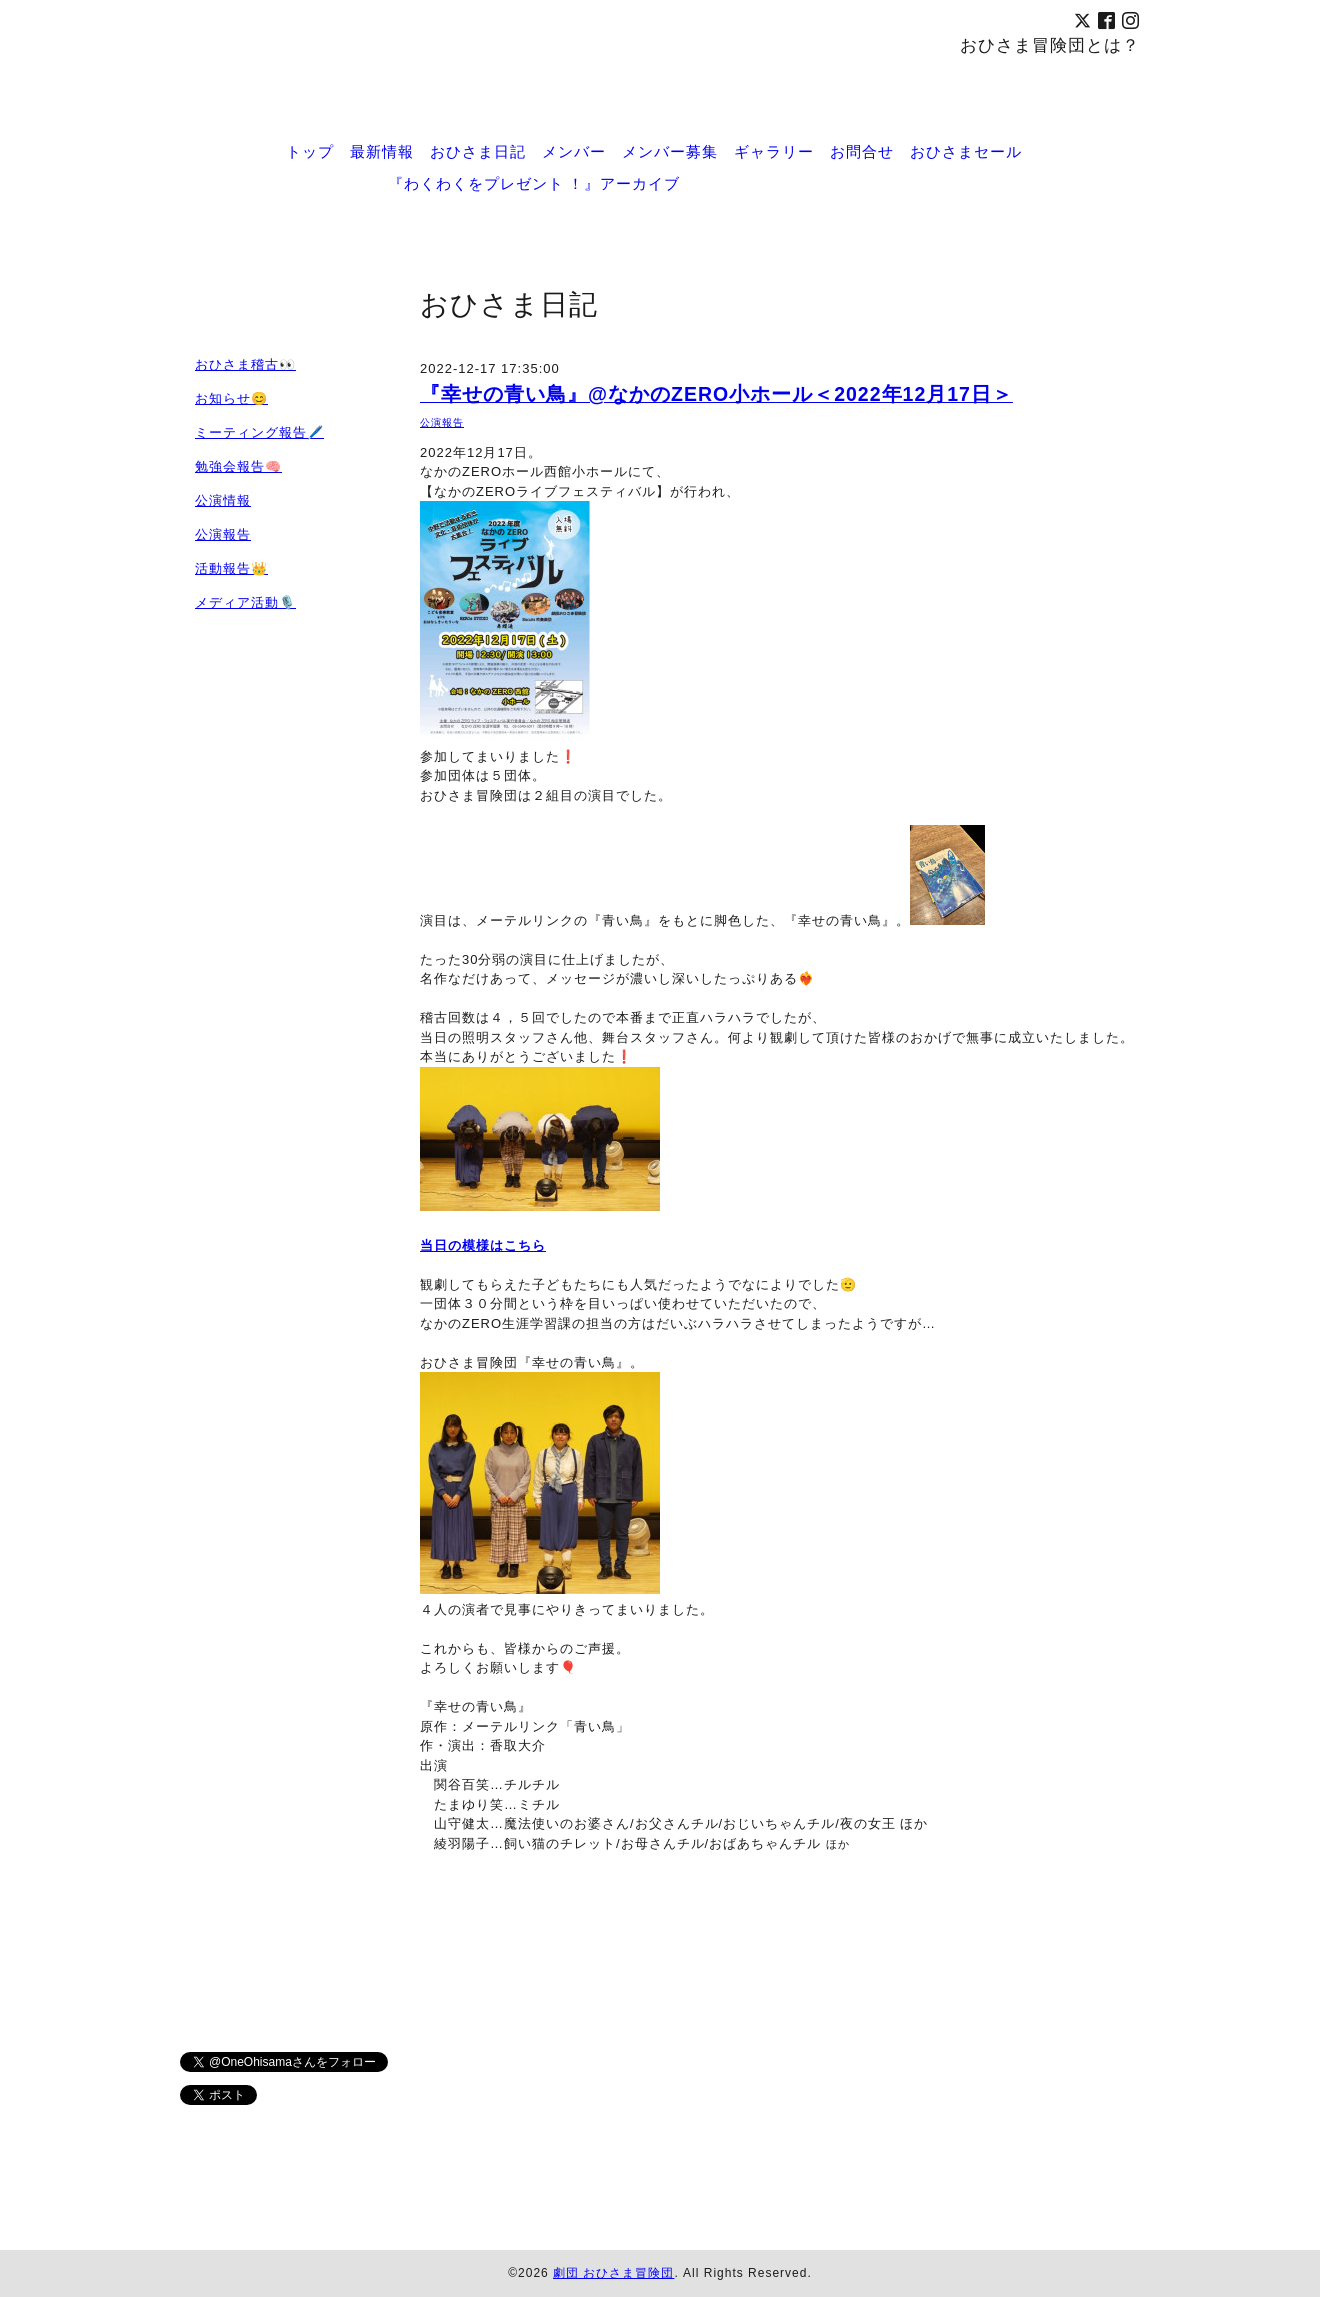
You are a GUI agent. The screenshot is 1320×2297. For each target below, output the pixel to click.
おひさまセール (966, 151)
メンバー (574, 151)
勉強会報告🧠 (238, 466)
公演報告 (442, 422)
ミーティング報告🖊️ (259, 432)
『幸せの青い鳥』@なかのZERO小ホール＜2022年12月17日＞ (716, 394)
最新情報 (382, 151)
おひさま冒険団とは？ (1050, 44)
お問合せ (862, 151)
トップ (310, 151)
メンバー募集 (670, 151)
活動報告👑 (231, 568)
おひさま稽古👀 (245, 364)
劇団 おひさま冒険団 (613, 2273)
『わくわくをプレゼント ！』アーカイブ (534, 183)
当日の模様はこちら (483, 1245)
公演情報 (223, 500)
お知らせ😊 (231, 398)
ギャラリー (774, 151)
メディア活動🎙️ (245, 602)
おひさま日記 (478, 151)
